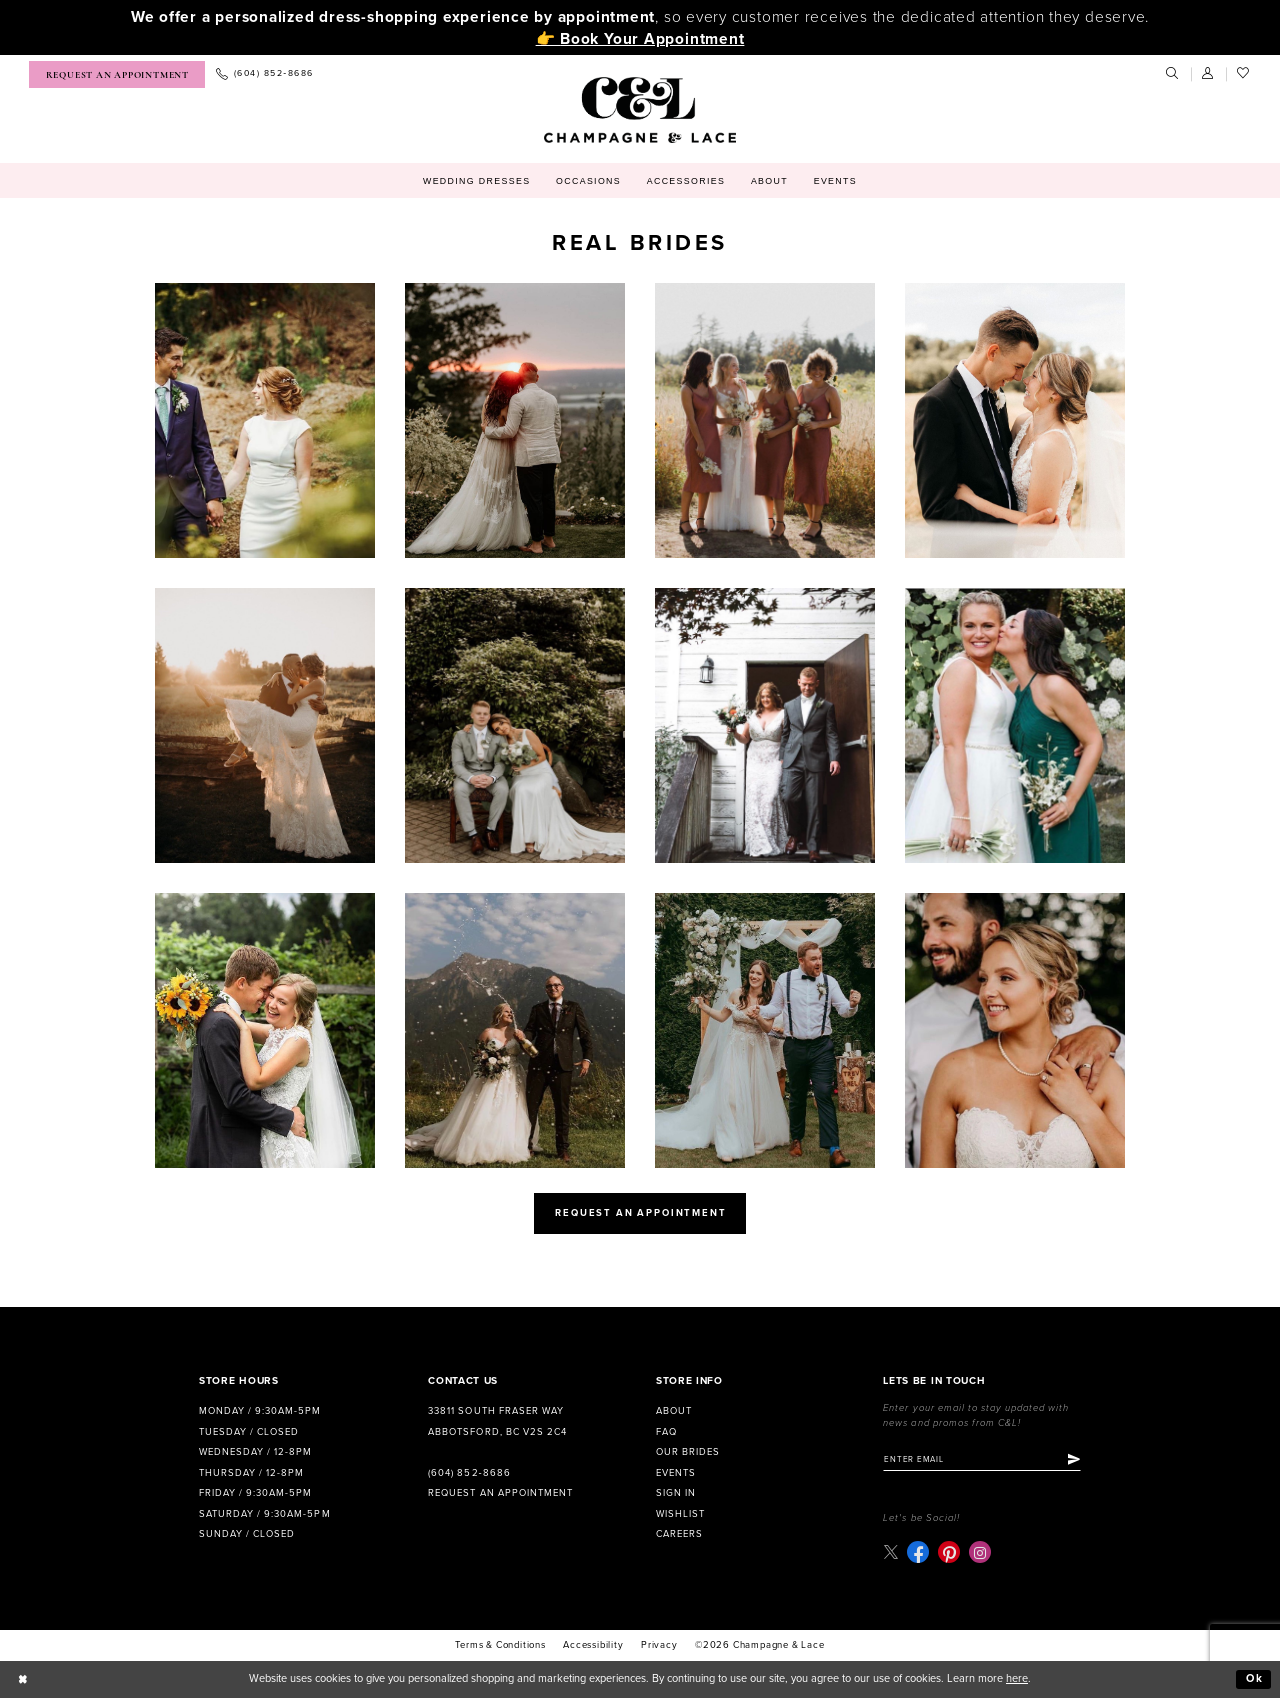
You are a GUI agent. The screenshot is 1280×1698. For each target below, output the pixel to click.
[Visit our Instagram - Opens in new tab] (980, 1552)
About (674, 1411)
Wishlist (680, 1514)
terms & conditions (500, 1645)
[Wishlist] (1244, 74)
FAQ (666, 1432)
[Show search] (1173, 74)
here (1017, 1678)
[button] (1209, 74)
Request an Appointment (500, 1493)
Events (676, 1473)
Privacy (659, 1645)
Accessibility (593, 1645)
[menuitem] (117, 74)
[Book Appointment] (117, 74)
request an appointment (640, 1213)
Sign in (676, 1493)
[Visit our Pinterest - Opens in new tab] (949, 1552)
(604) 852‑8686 (469, 1473)
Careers (679, 1534)
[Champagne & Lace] (639, 110)
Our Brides (688, 1452)
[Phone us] (264, 74)
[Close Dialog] (23, 1679)
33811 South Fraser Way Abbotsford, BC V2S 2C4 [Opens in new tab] (497, 1421)
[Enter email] (982, 1459)
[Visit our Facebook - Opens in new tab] (918, 1552)
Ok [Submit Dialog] (1255, 1678)
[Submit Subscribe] (1074, 1459)
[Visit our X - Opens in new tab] (890, 1552)
